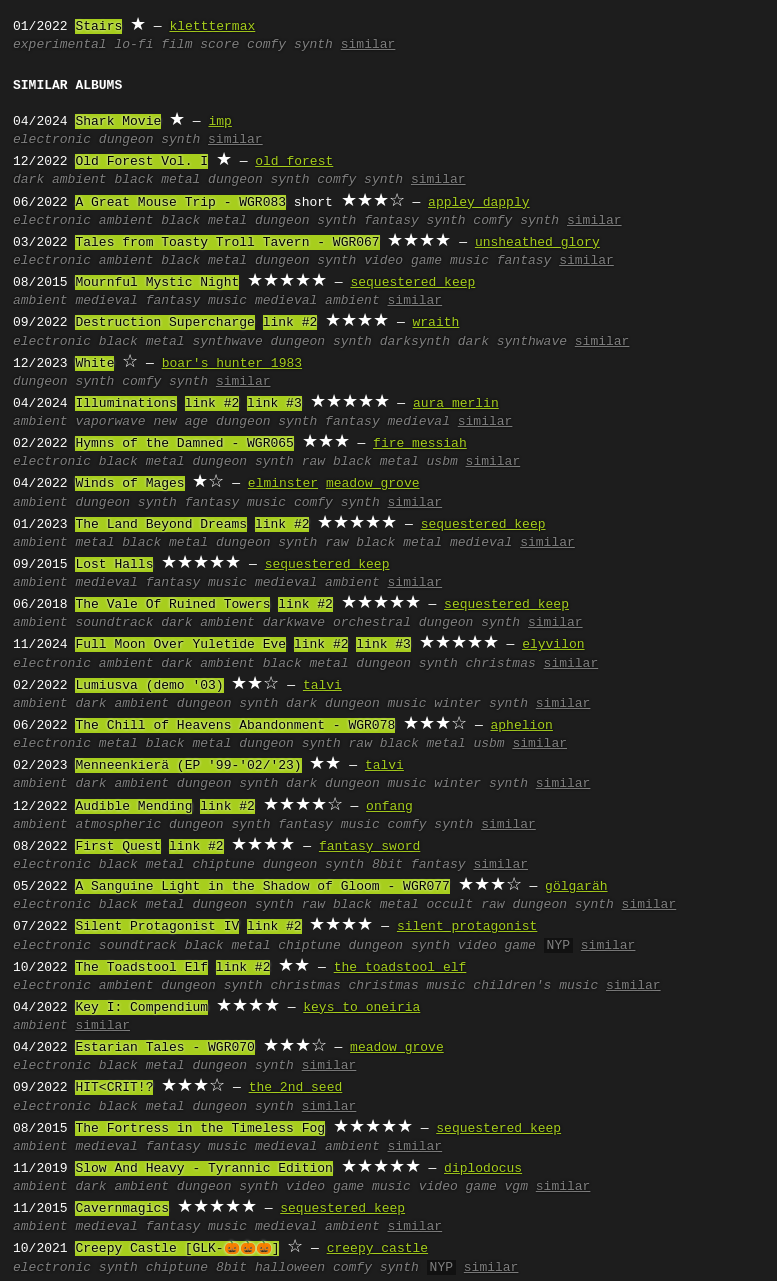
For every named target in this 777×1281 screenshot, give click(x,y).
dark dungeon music (356, 704)
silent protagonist (467, 927)
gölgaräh (576, 887)
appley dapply (478, 203)
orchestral (372, 623)
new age (180, 422)
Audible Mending (133, 807)
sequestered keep (412, 283)
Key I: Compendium (141, 1008)
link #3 (274, 404)
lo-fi (133, 45)
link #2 (290, 323)
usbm (442, 462)
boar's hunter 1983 (232, 364)
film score (200, 45)
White (94, 364)
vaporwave (110, 422)
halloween (290, 1268)
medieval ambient (317, 301)
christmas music (406, 986)
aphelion (521, 726)
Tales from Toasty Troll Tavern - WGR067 (227, 243)
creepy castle (377, 1249)
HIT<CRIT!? (114, 1088)
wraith (435, 323)
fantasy (524, 261)
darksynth (415, 342)
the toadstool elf (400, 968)
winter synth (481, 704)
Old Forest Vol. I (141, 162)
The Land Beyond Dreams (161, 525)
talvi (322, 686)
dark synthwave (512, 342)
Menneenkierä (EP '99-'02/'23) (188, 766)
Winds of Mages (129, 484)
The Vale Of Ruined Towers (172, 605)
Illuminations (125, 404)
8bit (387, 865)
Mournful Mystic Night (157, 283)
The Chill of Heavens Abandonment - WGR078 (235, 726)
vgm (516, 1187)
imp (219, 122)
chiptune (223, 865)
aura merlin (456, 404)
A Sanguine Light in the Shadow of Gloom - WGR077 (262, 887)
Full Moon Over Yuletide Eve (180, 645)
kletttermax (212, 27)
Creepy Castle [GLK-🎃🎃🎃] (177, 1249)
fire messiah (420, 444)
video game (497, 946)
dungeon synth (149, 140)
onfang (389, 807)
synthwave (227, 342)
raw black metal (360, 462)
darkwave (294, 623)
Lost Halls (114, 565)
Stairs (98, 27)
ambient (126, 221)
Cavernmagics (122, 1209)
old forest (294, 162)
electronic (52, 140)
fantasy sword (369, 847)
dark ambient (60, 180)
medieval (106, 301)
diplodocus (483, 1169)
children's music (535, 986)
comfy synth (290, 45)
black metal (157, 180)
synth (118, 1268)
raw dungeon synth (547, 905)
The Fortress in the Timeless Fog (200, 1129)
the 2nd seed (296, 1088)
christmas (501, 664)
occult (450, 905)
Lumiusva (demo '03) (149, 686)
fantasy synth (414, 221)
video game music (426, 261)
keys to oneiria (361, 1008)
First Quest (118, 847)
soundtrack (114, 623)
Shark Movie (118, 122)
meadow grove (373, 484)
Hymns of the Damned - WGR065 (184, 444)
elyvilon (553, 645)
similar (368, 45)
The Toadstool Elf (141, 968)
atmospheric (118, 825)
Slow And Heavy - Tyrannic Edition (203, 1169)
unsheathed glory (537, 243)
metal (94, 543)
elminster (283, 484)
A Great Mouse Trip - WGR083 (180, 203)
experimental (60, 45)
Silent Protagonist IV (157, 927)
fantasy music (196, 301)
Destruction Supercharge (164, 323)
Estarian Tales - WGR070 (164, 1048)
